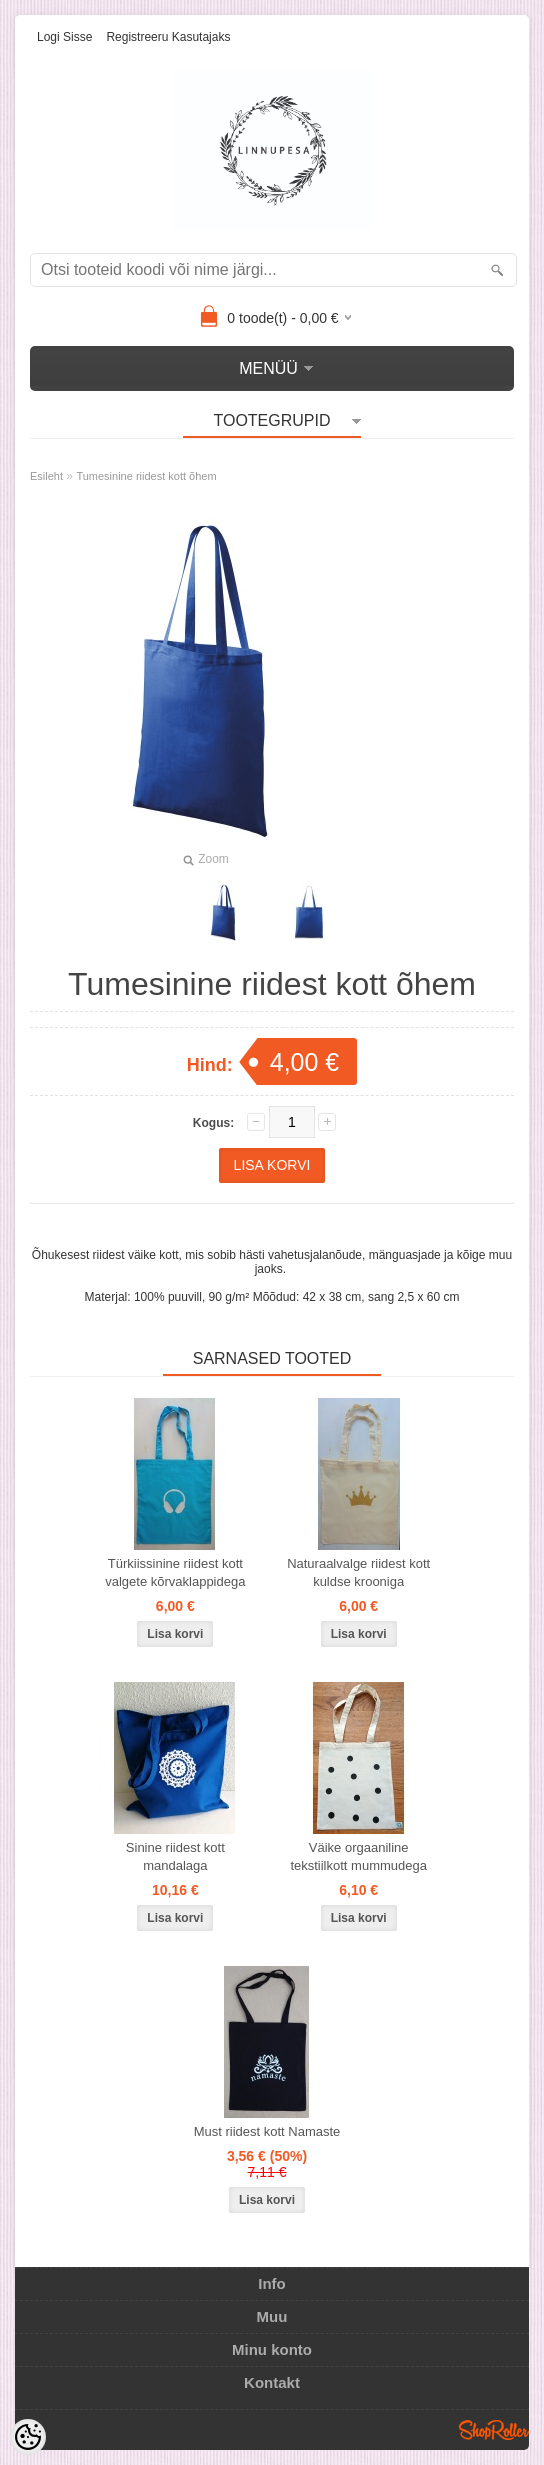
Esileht (46, 476)
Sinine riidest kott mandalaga (175, 1856)
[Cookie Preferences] (28, 2437)
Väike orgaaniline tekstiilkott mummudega (358, 1856)
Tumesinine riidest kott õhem (146, 476)
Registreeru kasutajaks (168, 37)
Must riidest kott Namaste (267, 2131)
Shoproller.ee (494, 2430)
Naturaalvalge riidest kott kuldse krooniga (358, 1572)
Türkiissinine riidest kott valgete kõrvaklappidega (175, 1572)
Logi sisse (64, 37)
